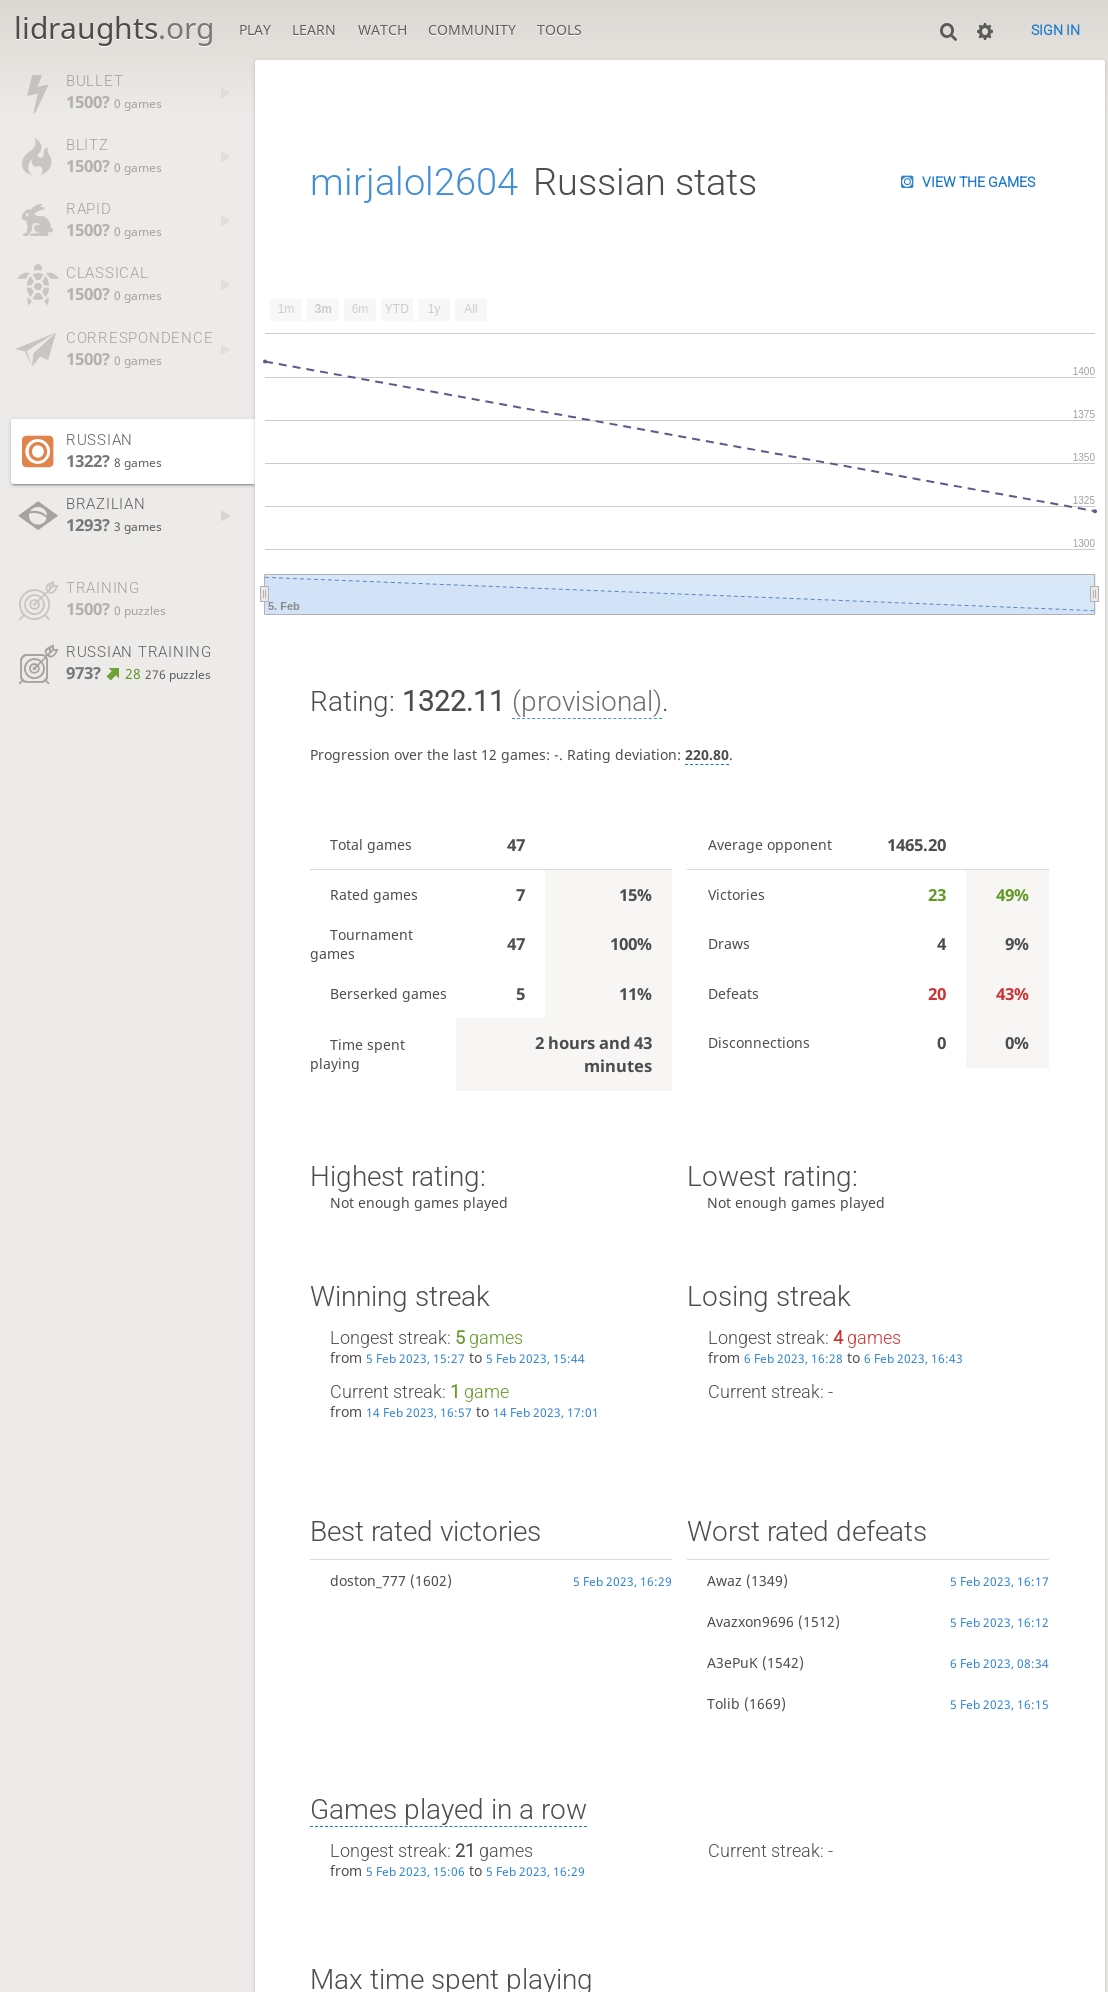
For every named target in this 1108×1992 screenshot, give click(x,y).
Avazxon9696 (750, 1621)
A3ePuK (732, 1662)
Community (472, 29)
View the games (978, 182)
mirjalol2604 (414, 182)
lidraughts (114, 27)
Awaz (724, 1580)
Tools (559, 29)
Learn (314, 29)
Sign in (1055, 30)
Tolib (723, 1703)
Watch (382, 29)
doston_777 (368, 1580)
